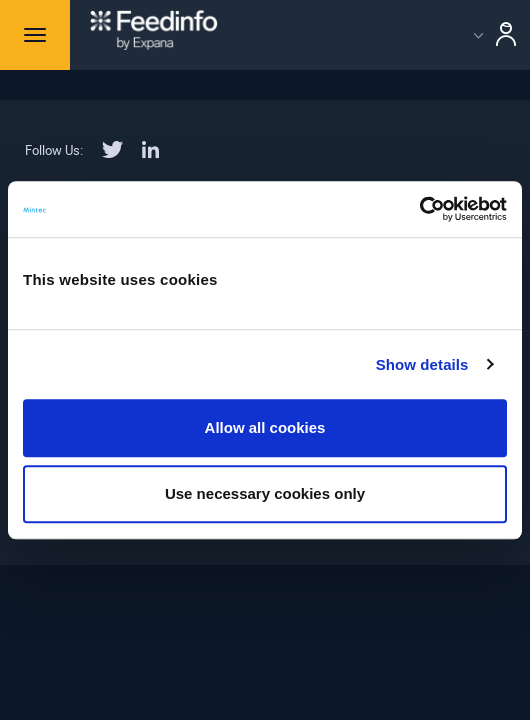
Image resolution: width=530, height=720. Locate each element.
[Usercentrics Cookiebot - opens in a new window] (419, 209)
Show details (422, 364)
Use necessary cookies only (265, 493)
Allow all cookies (265, 427)
